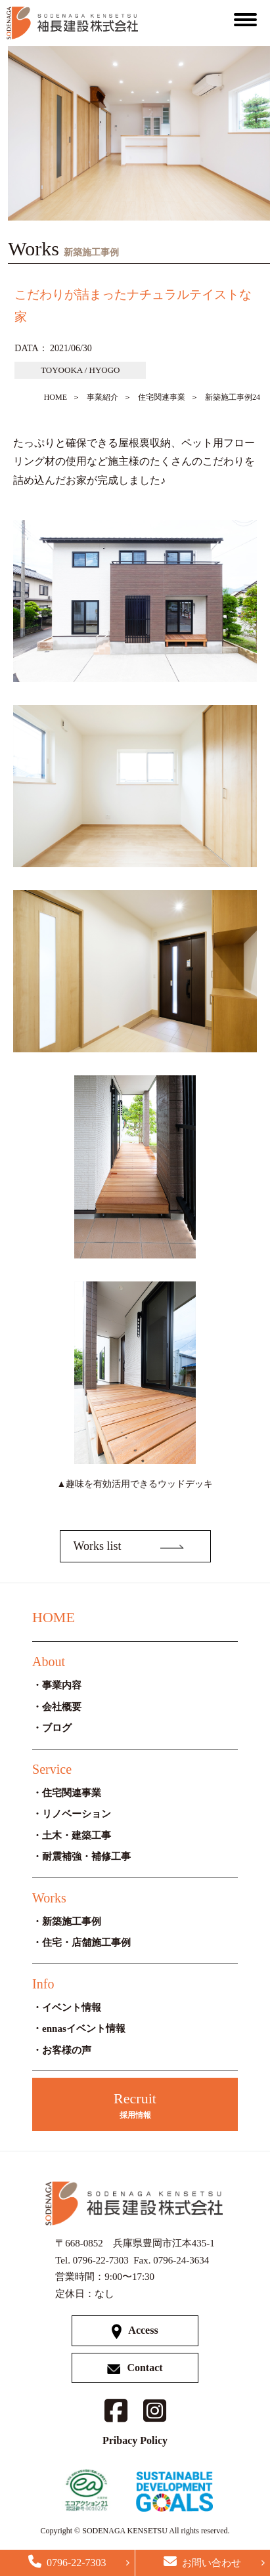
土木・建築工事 (76, 1835)
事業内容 (61, 1685)
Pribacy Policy (135, 2440)
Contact (134, 2368)
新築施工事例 (71, 1921)
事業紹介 (102, 397)
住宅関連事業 (161, 397)
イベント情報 (71, 2007)
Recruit (135, 2105)
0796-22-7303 (67, 2561)
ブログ (57, 1728)
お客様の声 (66, 2050)
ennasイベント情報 (83, 2028)
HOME (55, 397)
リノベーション (76, 1814)
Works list (98, 1546)
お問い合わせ (202, 2561)
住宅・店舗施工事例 (86, 1942)
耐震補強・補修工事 (86, 1856)
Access (135, 2331)
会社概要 (61, 1707)
